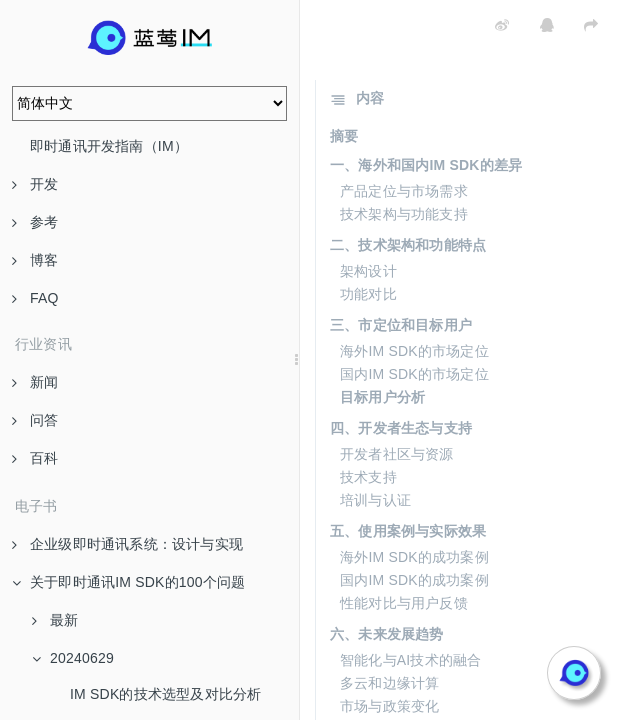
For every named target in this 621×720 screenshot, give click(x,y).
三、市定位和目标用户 (401, 325)
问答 (35, 420)
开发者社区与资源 (397, 454)
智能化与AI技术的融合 (410, 660)
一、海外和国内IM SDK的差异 (426, 165)
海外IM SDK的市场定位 (414, 351)
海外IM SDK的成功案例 (414, 557)
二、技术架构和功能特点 (408, 245)
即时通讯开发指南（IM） (109, 146)
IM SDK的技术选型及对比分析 (165, 694)
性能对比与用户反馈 (404, 603)
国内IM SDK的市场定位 (414, 374)
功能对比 (368, 294)
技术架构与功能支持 (404, 214)
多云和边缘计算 (389, 683)
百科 (35, 458)
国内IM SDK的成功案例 (414, 580)
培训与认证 (375, 500)
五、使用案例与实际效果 (408, 531)
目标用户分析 (382, 397)
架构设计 (368, 271)
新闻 (35, 382)
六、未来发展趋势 (387, 634)
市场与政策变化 (389, 706)
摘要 (344, 136)
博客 (35, 260)
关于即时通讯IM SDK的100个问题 (128, 582)
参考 (35, 222)
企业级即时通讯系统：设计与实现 (127, 544)
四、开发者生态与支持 (401, 428)
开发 (35, 184)
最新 (55, 620)
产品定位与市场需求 (404, 191)
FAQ (35, 298)
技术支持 (368, 477)
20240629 (73, 658)
